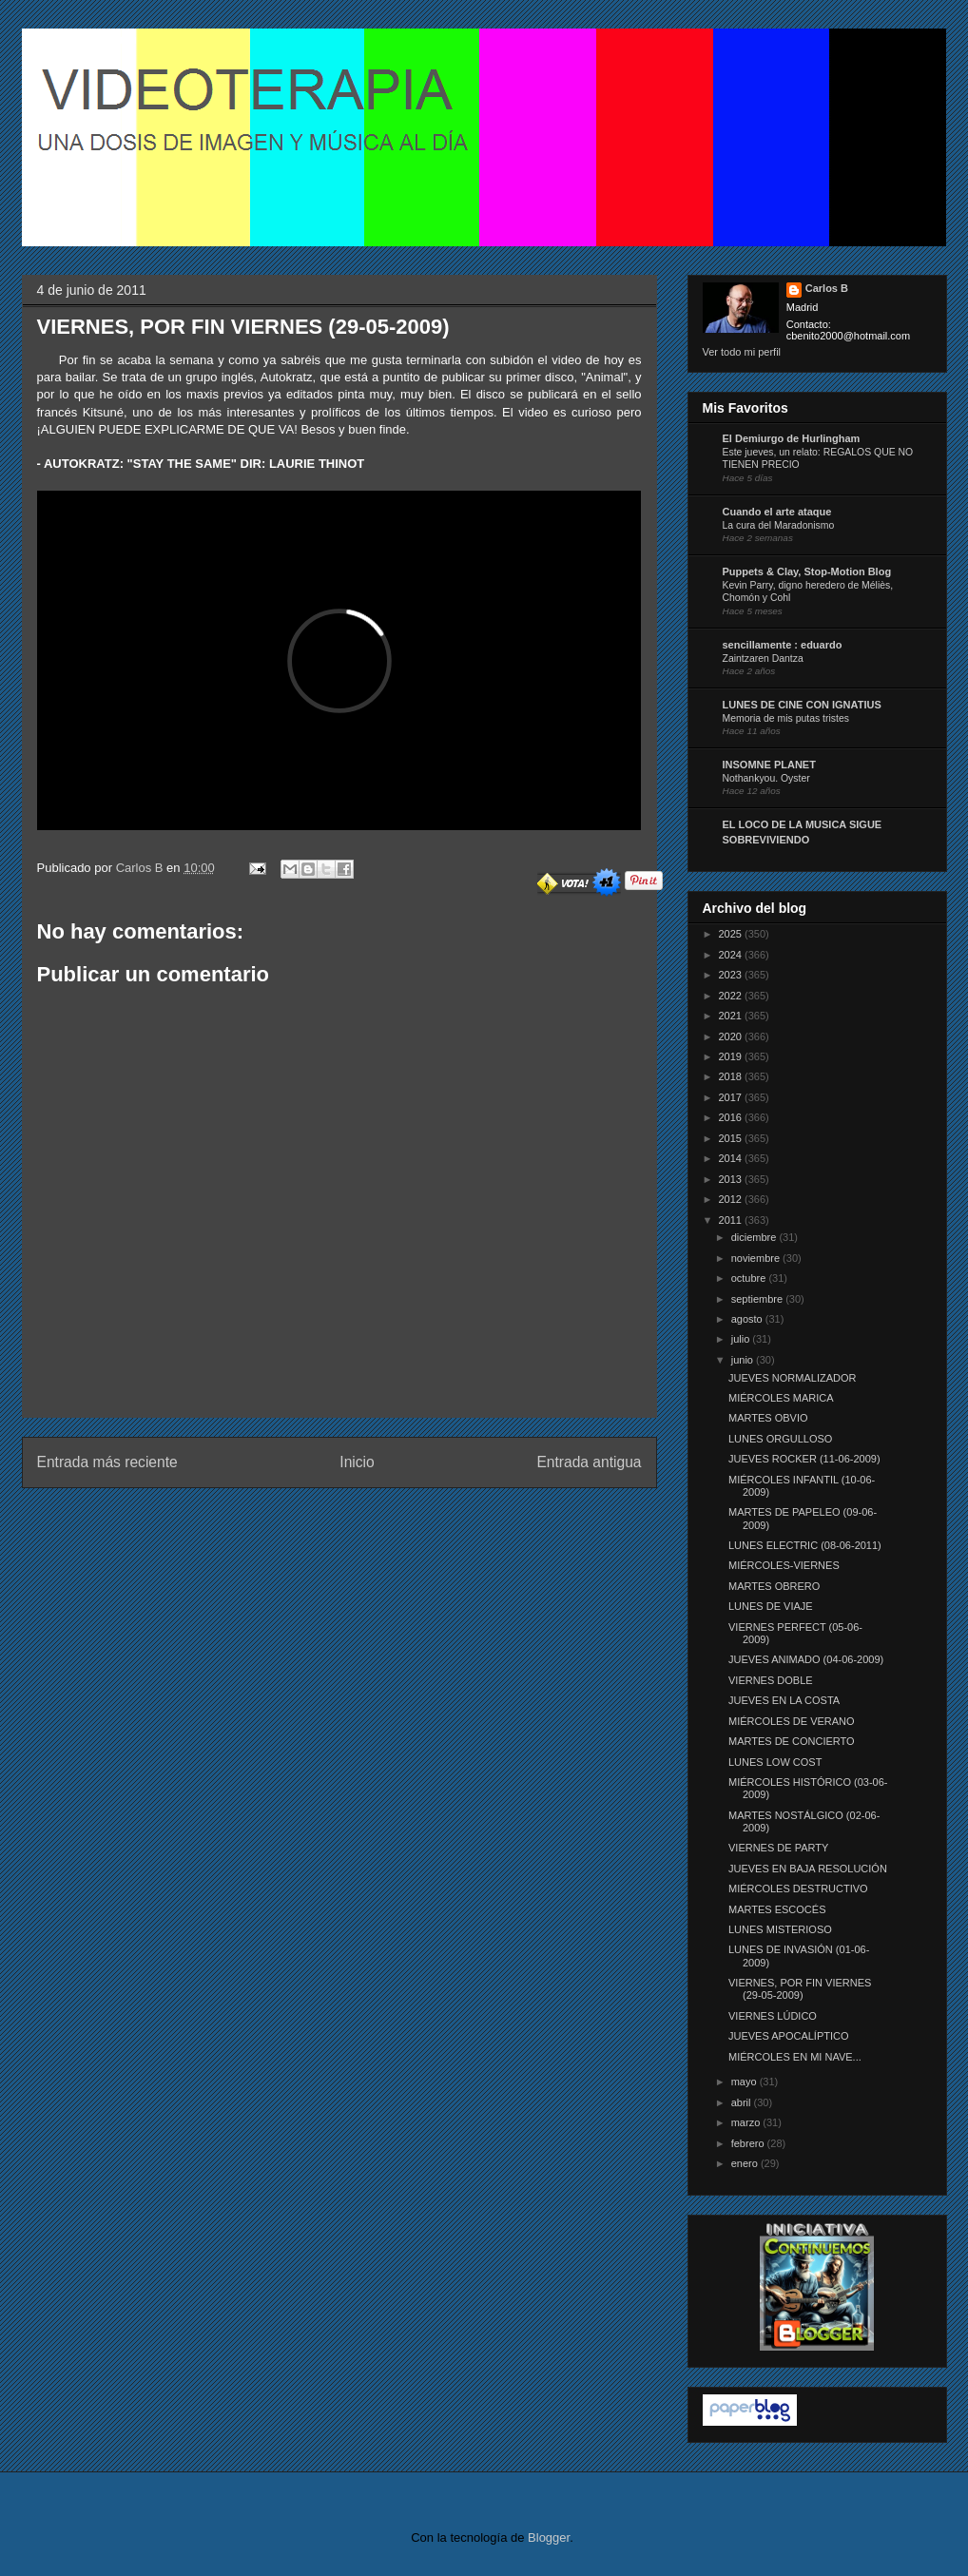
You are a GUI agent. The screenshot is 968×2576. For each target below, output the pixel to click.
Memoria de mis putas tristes (786, 718)
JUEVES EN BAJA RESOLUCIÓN (807, 1868)
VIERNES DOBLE (770, 1680)
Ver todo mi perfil (742, 352)
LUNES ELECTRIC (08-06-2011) (804, 1545)
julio (742, 1339)
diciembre (755, 1237)
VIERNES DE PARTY (778, 1847)
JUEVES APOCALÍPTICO (788, 2036)
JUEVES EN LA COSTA (784, 1700)
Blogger (549, 2537)
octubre (750, 1278)
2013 (732, 1179)
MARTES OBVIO (768, 1418)
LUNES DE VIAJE (770, 1606)
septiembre (758, 1299)
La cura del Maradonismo (779, 525)
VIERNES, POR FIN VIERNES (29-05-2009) (799, 1989)
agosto (748, 1319)
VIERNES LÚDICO (772, 2016)
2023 (732, 974)
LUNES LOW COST (775, 1762)
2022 (732, 995)
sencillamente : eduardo (782, 644)
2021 (732, 1015)
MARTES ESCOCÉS (777, 1909)
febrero (749, 2143)
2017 (732, 1097)
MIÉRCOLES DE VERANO (791, 1721)
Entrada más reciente (107, 1462)
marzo (747, 2122)
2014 (732, 1158)
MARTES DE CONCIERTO (791, 1741)
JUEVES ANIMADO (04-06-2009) (805, 1659)
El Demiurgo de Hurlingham (792, 438)
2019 (732, 1056)
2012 (732, 1199)
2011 (732, 1220)
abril (742, 2102)
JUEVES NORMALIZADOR (792, 1378)
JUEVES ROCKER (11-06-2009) (804, 1458)
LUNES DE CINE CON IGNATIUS (802, 704)
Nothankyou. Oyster (766, 778)
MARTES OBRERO (774, 1586)
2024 (732, 954)
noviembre (757, 1258)
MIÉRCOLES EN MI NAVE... (795, 2057)
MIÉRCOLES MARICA (781, 1398)
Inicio (356, 1462)
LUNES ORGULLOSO (780, 1438)
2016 (732, 1117)
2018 (732, 1076)
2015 (732, 1138)
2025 (732, 933)
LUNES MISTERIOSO (780, 1929)
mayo (745, 2081)
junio (743, 1359)
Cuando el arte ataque (777, 511)
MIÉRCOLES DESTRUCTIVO (798, 1888)
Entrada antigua (588, 1462)
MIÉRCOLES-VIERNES (784, 1565)
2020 (732, 1036)
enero (746, 2163)
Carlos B (141, 868)
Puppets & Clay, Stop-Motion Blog (807, 571)
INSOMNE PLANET (769, 764)
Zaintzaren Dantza (763, 658)
